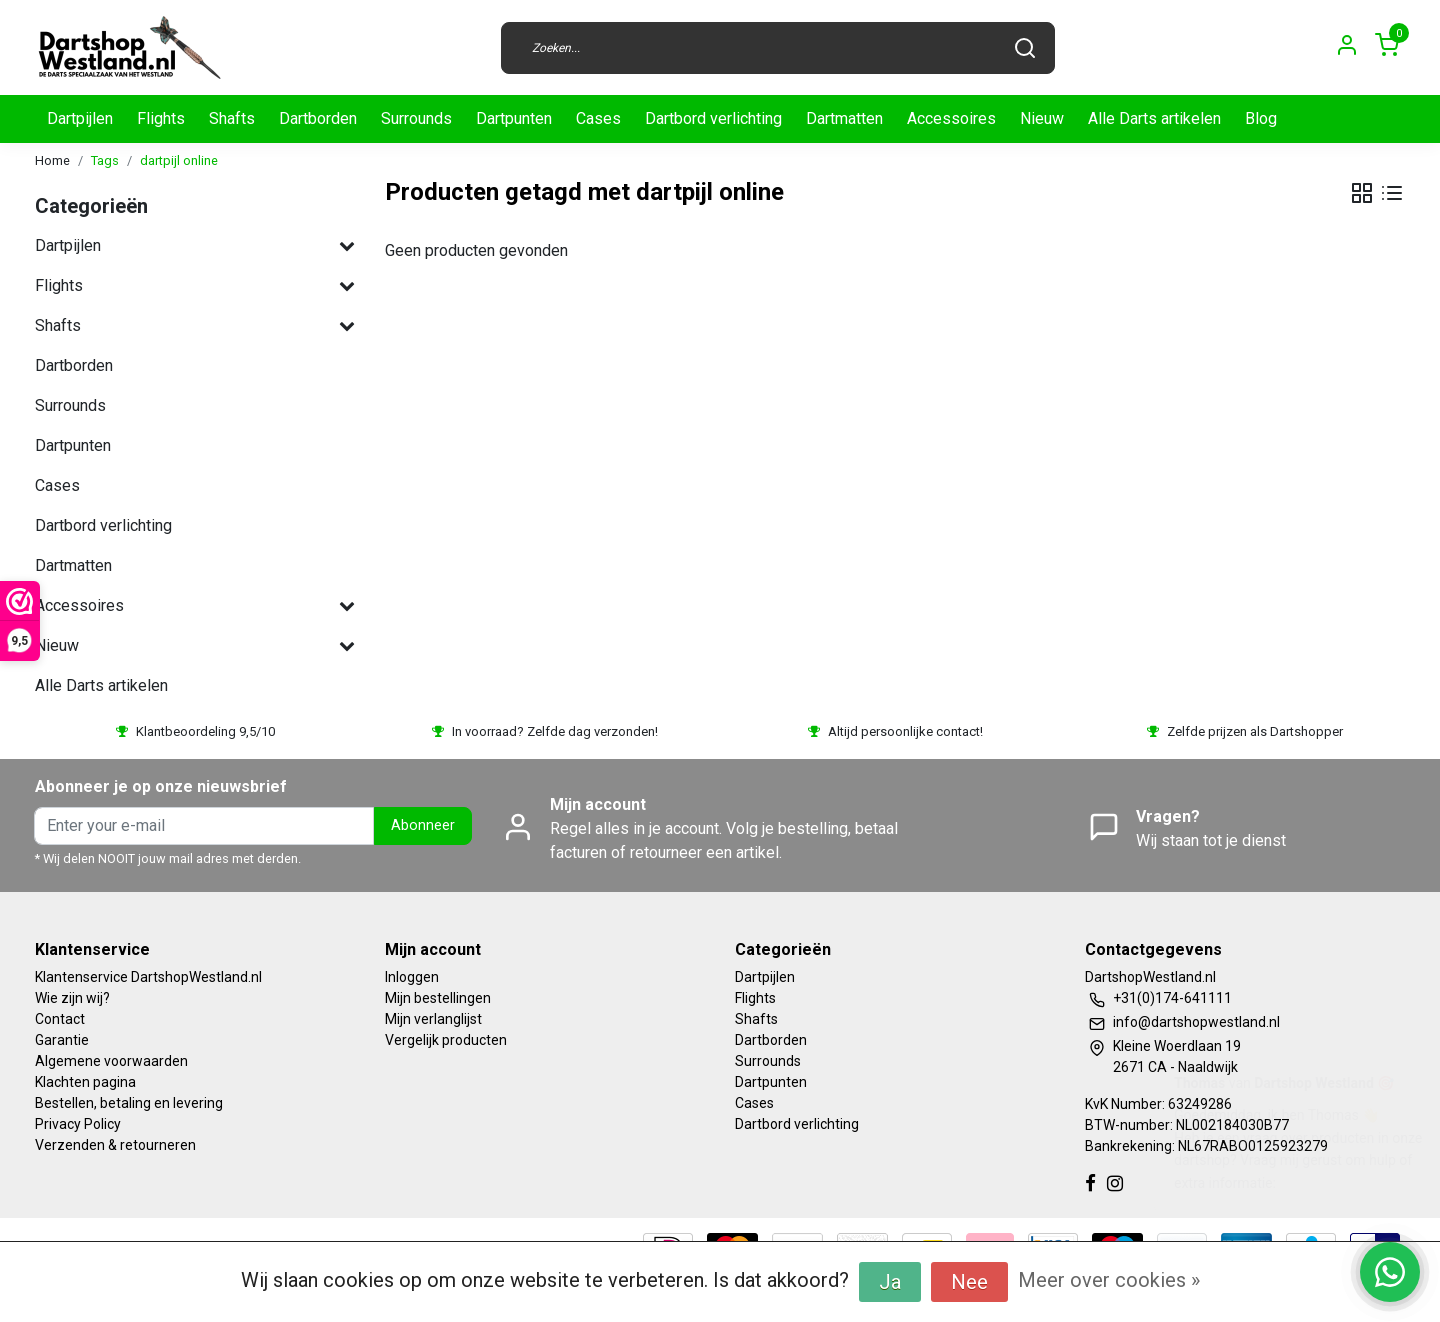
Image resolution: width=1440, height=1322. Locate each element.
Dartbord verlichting (713, 118)
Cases (598, 118)
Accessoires (951, 118)
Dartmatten (844, 118)
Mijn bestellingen (438, 998)
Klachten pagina (85, 1082)
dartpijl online (179, 160)
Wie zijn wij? (72, 998)
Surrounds (416, 118)
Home (52, 160)
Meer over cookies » (1109, 1280)
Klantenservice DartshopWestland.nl (148, 977)
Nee (969, 1282)
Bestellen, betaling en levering (129, 1103)
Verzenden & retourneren (115, 1145)
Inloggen (412, 977)
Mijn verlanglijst (433, 1019)
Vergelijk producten (446, 1040)
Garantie (62, 1040)
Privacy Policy (78, 1124)
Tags (105, 160)
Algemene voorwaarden (111, 1061)
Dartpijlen (80, 118)
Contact (60, 1019)
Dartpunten (514, 118)
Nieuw (1042, 118)
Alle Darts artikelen (1154, 118)
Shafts (232, 118)
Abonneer (423, 825)
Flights (161, 118)
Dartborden (318, 118)
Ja (890, 1282)
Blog (1261, 118)
